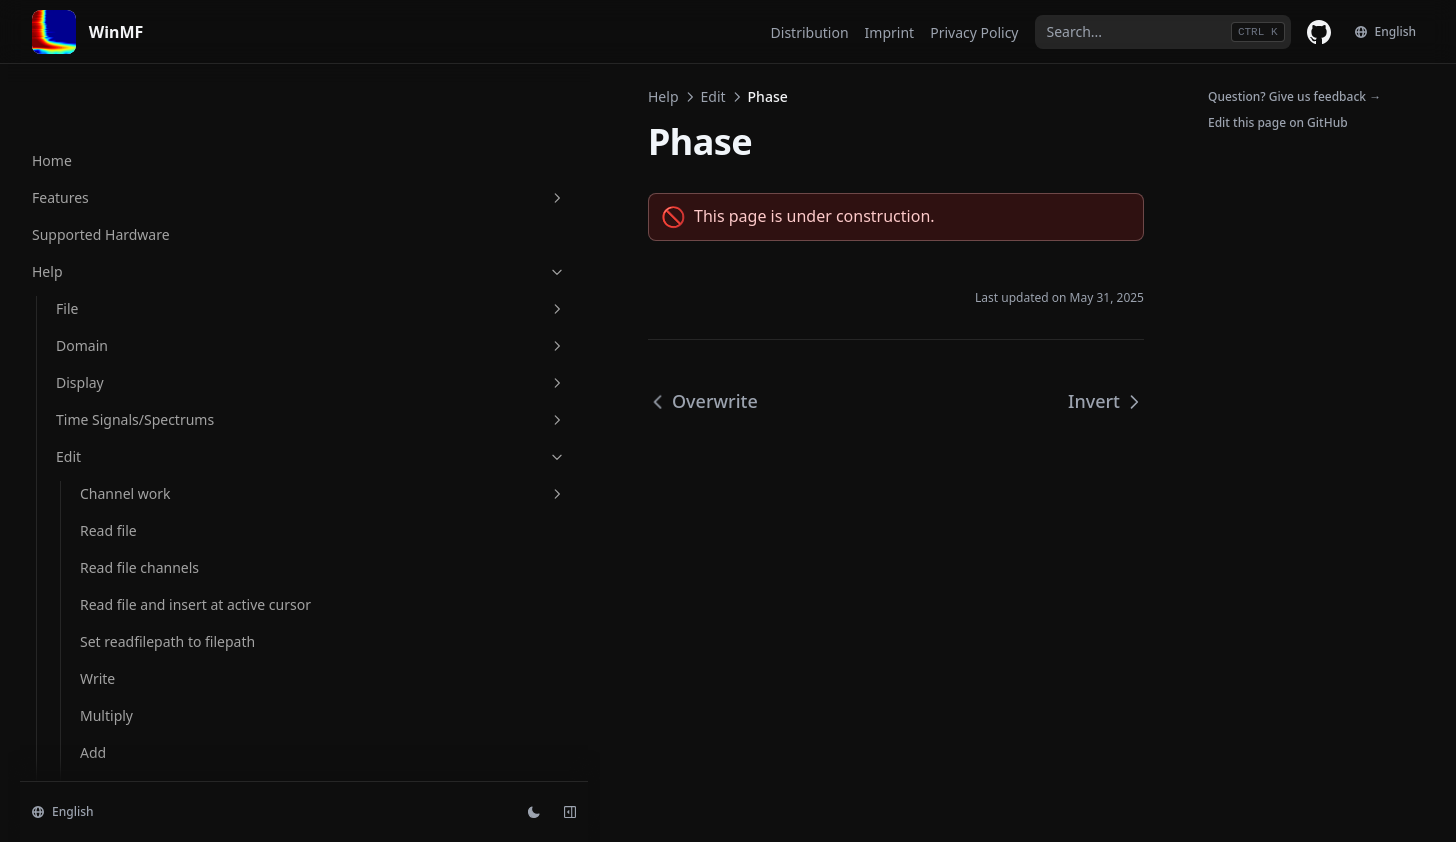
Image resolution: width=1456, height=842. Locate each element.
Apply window (126, 547)
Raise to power (128, 436)
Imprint (890, 32)
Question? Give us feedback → (1294, 96)
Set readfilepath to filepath (140, 130)
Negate (104, 288)
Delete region (124, 732)
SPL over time (124, 584)
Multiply (106, 214)
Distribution (810, 32)
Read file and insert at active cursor (151, 72)
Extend (102, 695)
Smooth (105, 510)
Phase (100, 362)
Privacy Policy (974, 32)
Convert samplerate (145, 621)
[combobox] (1163, 32)
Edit (377, 96)
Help (327, 96)
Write (97, 177)
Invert (99, 399)
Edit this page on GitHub (1278, 122)
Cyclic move (118, 769)
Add (93, 251)
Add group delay (134, 473)
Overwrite (112, 325)
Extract (102, 658)
